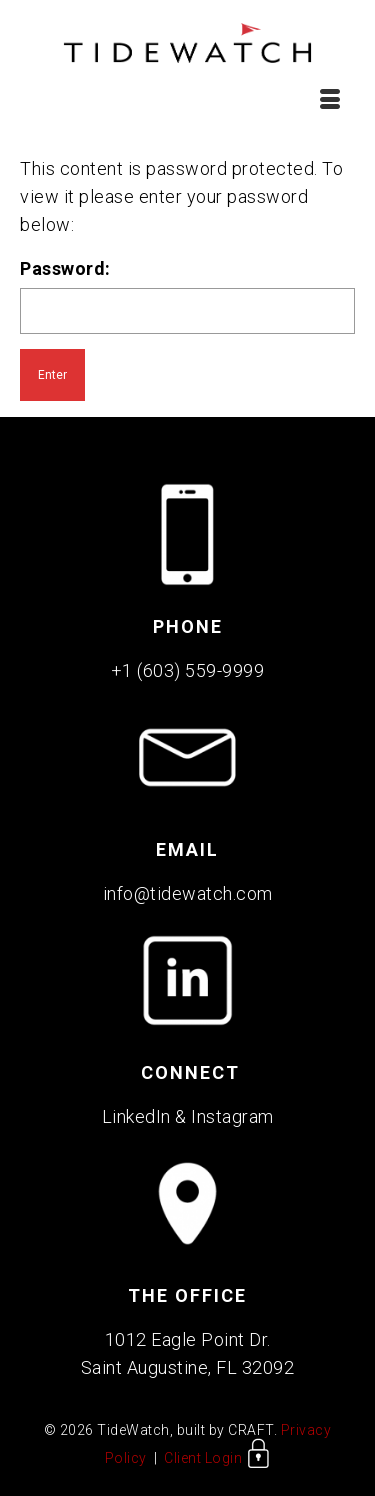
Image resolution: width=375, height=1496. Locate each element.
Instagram (232, 1116)
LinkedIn (136, 1116)
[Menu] (330, 99)
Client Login (217, 1458)
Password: (187, 296)
